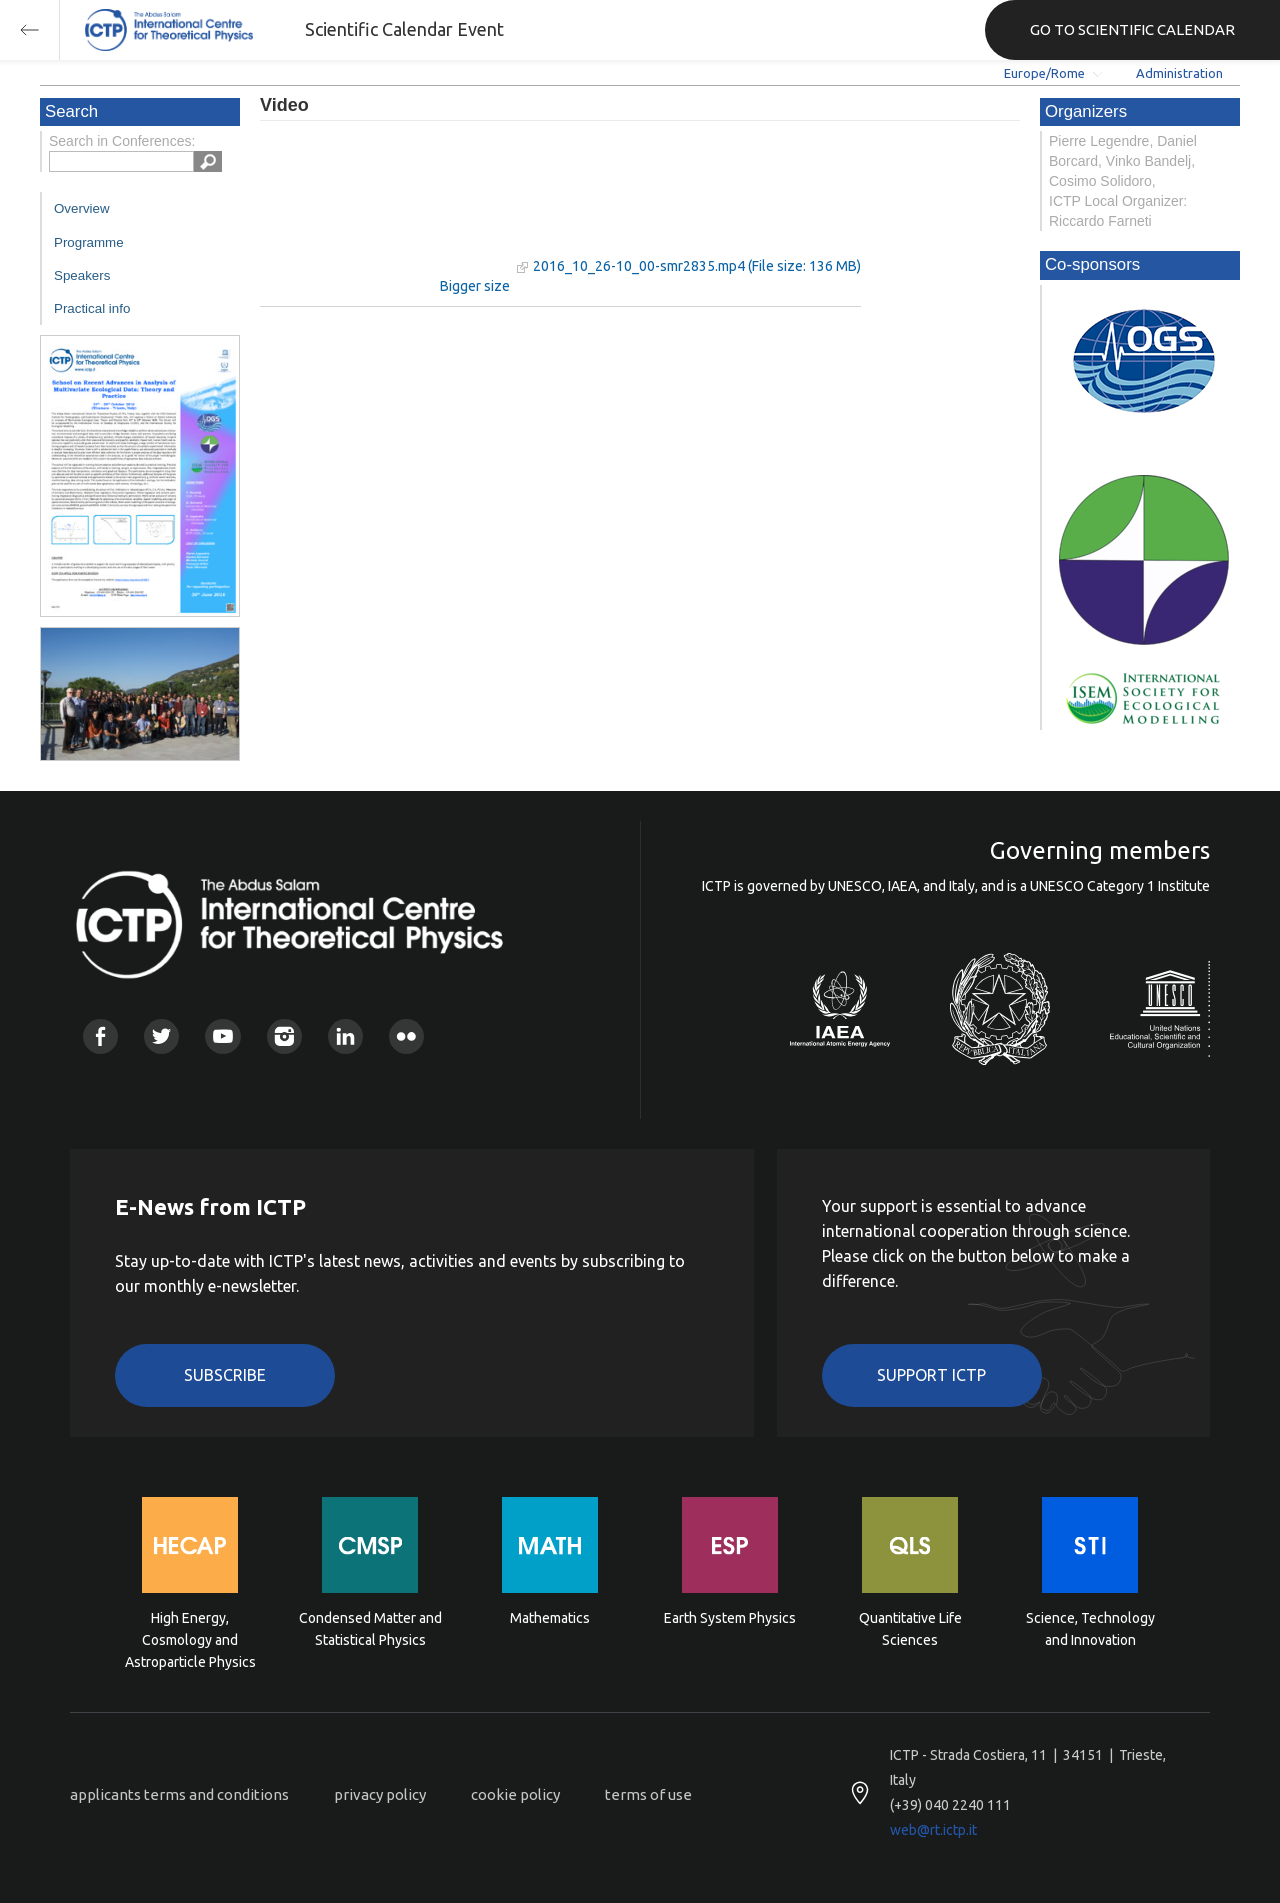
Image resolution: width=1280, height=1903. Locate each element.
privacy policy (380, 1794)
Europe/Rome (1044, 73)
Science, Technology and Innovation (1090, 1629)
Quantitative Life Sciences (910, 1629)
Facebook (100, 1036)
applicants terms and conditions (179, 1794)
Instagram (284, 1036)
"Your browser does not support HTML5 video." (385, 208)
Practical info (92, 308)
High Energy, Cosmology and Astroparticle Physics (190, 1638)
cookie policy (515, 1794)
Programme (89, 242)
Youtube (222, 1036)
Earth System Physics (730, 1618)
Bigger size (475, 286)
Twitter (161, 1036)
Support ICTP (931, 1375)
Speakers (82, 275)
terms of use (648, 1794)
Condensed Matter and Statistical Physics (370, 1629)
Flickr (406, 1036)
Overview (82, 208)
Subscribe (225, 1375)
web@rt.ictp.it (933, 1830)
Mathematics (550, 1618)
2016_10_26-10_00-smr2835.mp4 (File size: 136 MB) (697, 266)
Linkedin (345, 1036)
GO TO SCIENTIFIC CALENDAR (1132, 29)
